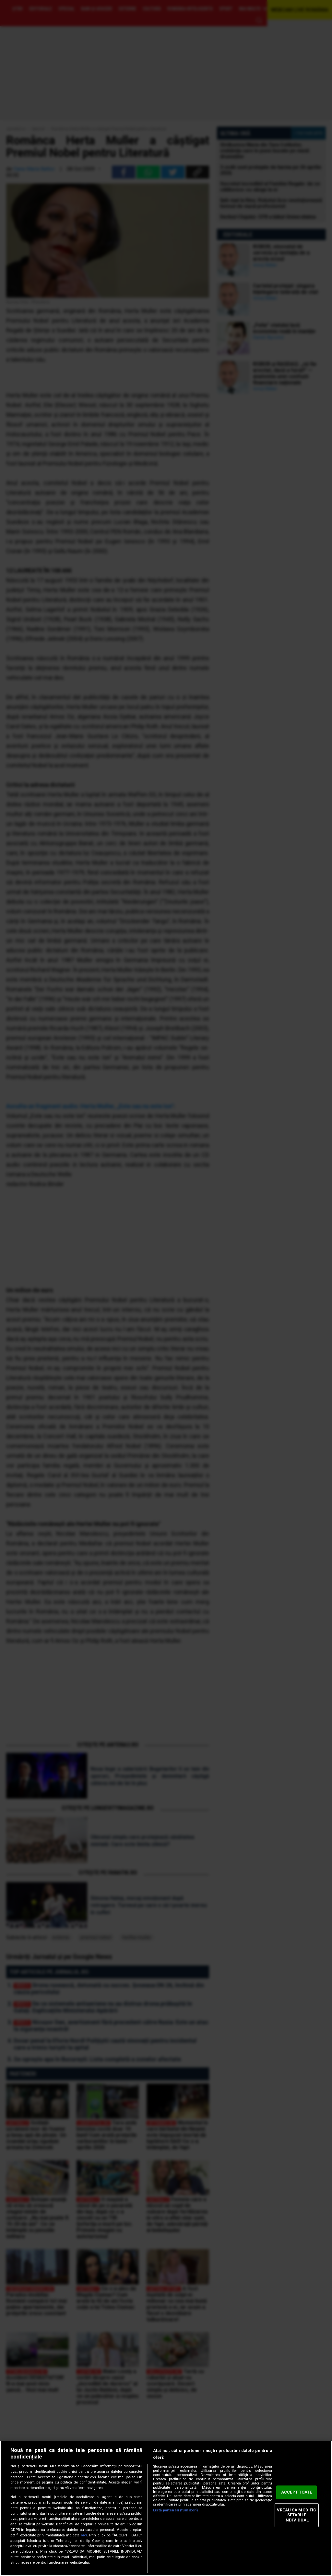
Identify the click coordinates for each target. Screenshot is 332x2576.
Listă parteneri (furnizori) (175, 2510)
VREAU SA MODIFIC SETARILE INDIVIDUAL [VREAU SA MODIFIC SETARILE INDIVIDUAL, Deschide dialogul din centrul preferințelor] (296, 2515)
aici (84, 2535)
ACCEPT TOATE (296, 2492)
